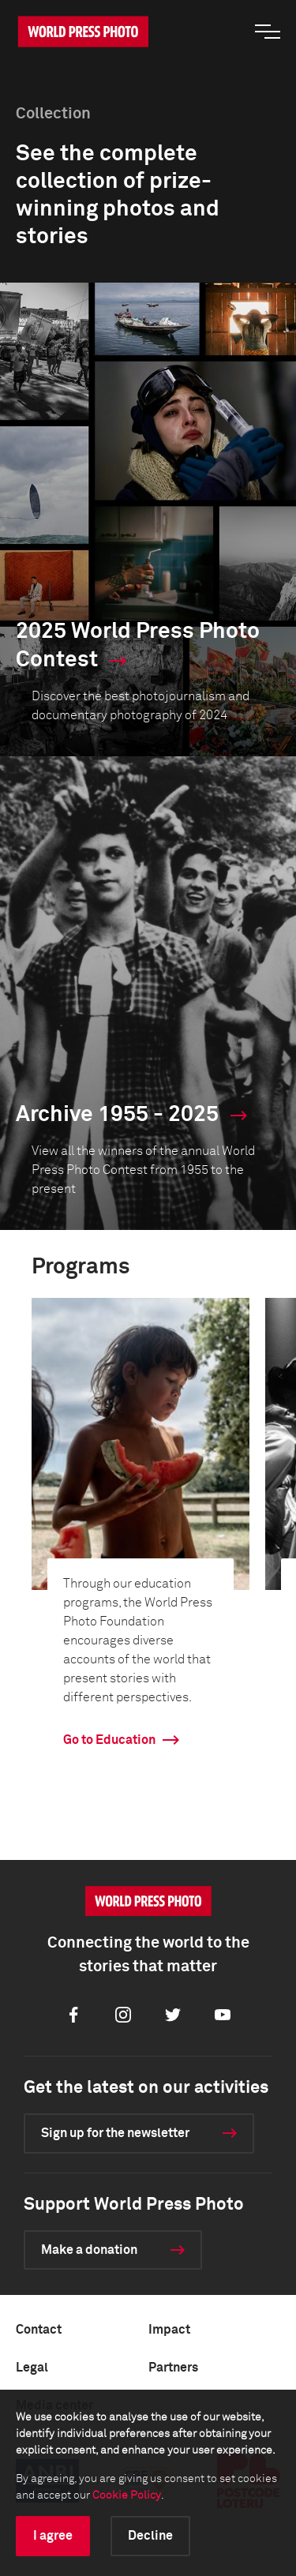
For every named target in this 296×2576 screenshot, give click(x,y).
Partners (173, 2367)
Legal (32, 2367)
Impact (169, 2329)
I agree (53, 2535)
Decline (150, 2535)
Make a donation (89, 2250)
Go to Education (109, 1740)
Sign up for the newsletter (115, 2133)
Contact (39, 2329)
